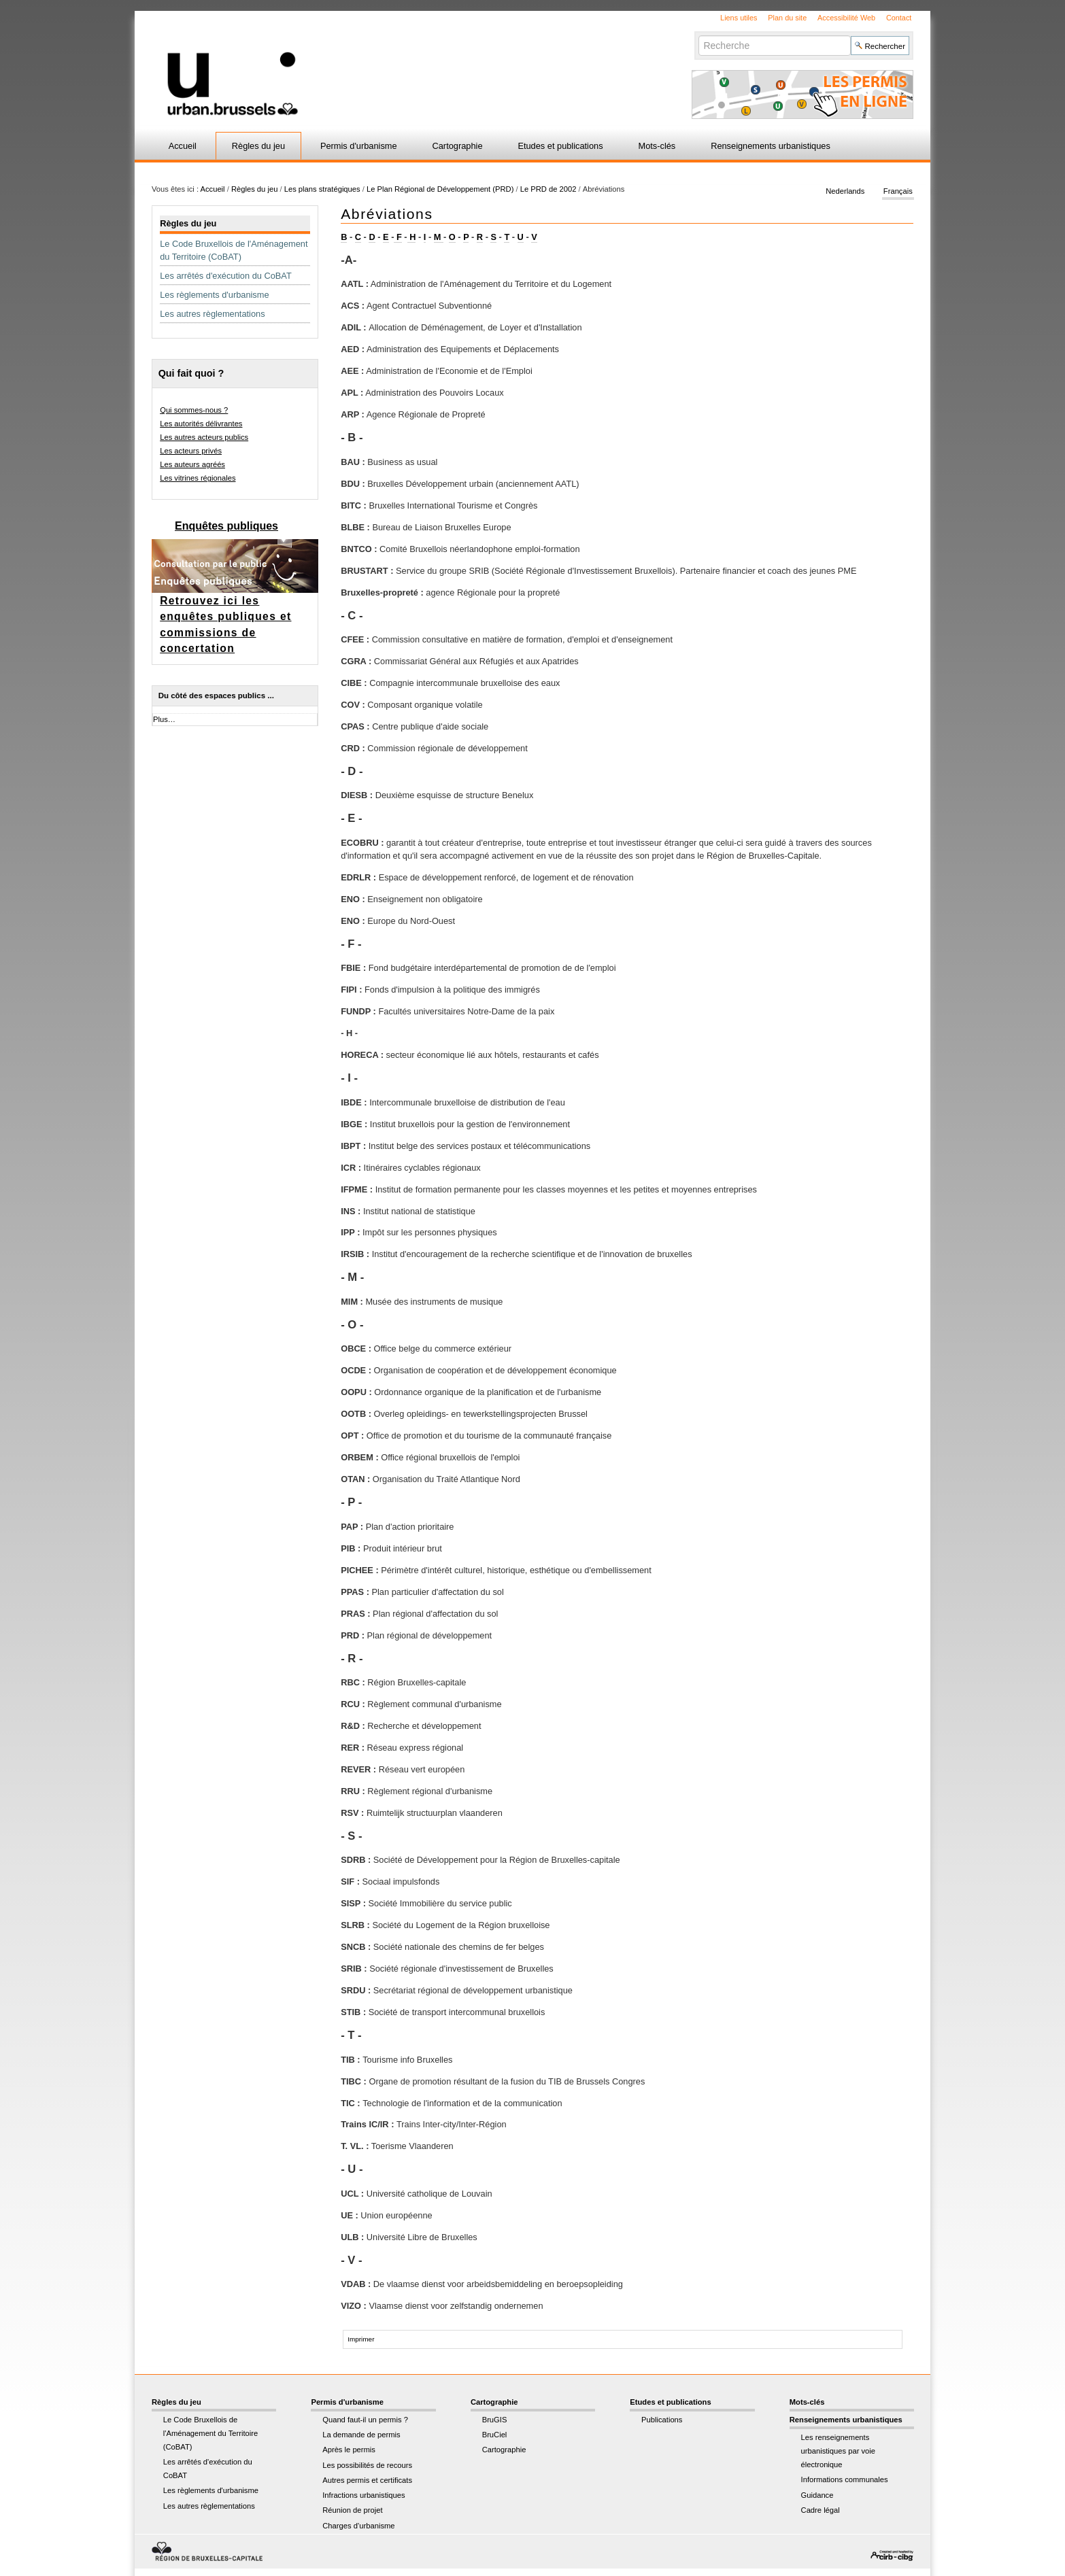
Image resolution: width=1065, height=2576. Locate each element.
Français (898, 192)
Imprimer (361, 2339)
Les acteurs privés (191, 451)
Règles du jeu (258, 146)
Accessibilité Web (846, 18)
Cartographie (458, 146)
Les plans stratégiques (322, 189)
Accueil (183, 146)
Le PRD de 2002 (548, 189)
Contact (898, 18)
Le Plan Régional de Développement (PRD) (440, 189)
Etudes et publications (560, 146)
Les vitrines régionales (197, 478)
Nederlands (845, 192)
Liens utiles (738, 18)
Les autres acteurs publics (204, 437)
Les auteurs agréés (192, 464)
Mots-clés (657, 146)
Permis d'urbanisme (358, 146)
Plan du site (787, 18)
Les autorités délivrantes (201, 423)
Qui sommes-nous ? (194, 410)
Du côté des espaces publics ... (216, 695)
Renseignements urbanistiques (770, 146)
